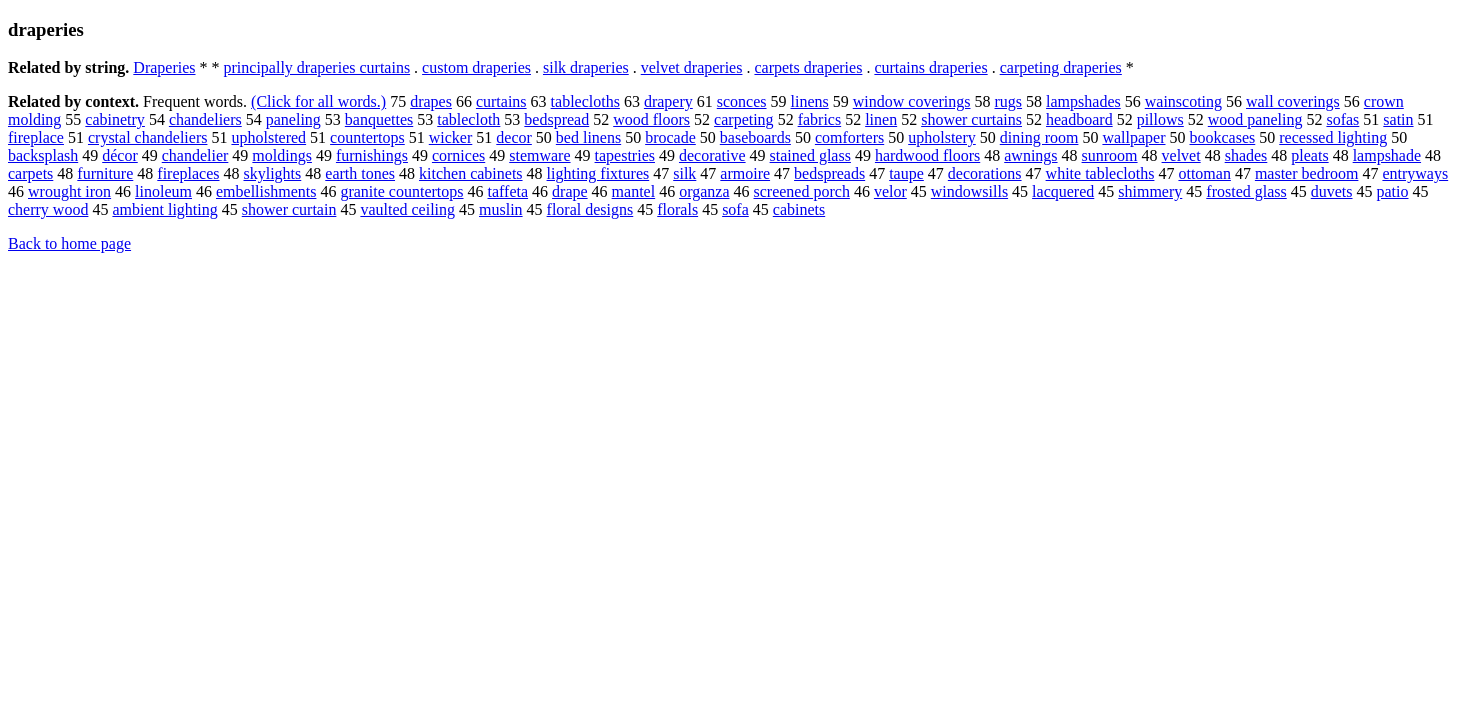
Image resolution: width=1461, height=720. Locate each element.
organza (704, 191)
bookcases (1223, 137)
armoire (745, 173)
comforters (849, 137)
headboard (1079, 119)
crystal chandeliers (148, 137)
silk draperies (586, 67)
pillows (1160, 119)
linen (881, 119)
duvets (1332, 191)
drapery (668, 101)
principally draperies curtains (317, 67)
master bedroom (1307, 173)
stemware (539, 155)
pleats (1309, 155)
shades (1246, 155)
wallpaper (1133, 137)
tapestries (625, 155)
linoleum (163, 191)
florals (677, 209)
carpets (30, 173)
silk (684, 173)
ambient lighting (164, 209)
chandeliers (205, 119)
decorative (712, 155)
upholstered (268, 137)
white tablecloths (1100, 173)
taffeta (508, 191)
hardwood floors (927, 155)
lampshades (1083, 101)
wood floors (651, 119)
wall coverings (1293, 101)
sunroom (1110, 155)
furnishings (372, 155)
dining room (1039, 137)
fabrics (820, 119)
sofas (1342, 119)
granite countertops (401, 191)
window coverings (912, 101)
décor (120, 155)
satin (1398, 119)
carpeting (744, 119)
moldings (282, 155)
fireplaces (188, 173)
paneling (293, 119)
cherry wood (48, 209)
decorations (985, 173)
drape (570, 191)
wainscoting (1183, 101)
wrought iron (69, 191)
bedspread (556, 119)
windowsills (969, 191)
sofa (735, 209)
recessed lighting (1333, 137)
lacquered (1063, 191)
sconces (742, 101)
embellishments (266, 191)
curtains (501, 101)
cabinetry (115, 119)
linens (810, 101)
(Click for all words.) (318, 101)
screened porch (802, 191)
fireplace (36, 137)
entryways (1415, 173)
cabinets (799, 209)
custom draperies (476, 67)
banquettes (379, 119)
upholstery (942, 137)
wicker (451, 137)
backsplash (43, 155)
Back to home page (69, 243)
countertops (367, 137)
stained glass (810, 155)
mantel (634, 191)
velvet (1181, 155)
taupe (906, 173)
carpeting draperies (1061, 67)
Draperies (164, 67)
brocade (670, 137)
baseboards (755, 137)
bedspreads (829, 173)
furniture (105, 173)
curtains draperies (930, 67)
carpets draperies (808, 67)
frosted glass (1246, 191)
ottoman (1204, 173)
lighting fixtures (598, 173)
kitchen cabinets (471, 173)
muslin (501, 209)
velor (890, 191)
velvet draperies (692, 67)
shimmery (1150, 191)
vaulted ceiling (407, 209)
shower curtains (971, 119)
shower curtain (289, 209)
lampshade (1387, 155)
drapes (431, 101)
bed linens (588, 137)
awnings (1030, 155)
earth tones (360, 173)
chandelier (195, 155)
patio (1393, 191)
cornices (458, 155)
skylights (272, 173)
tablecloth (468, 119)
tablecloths (585, 101)
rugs (1009, 101)
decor (514, 137)
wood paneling (1255, 119)
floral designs (590, 209)
